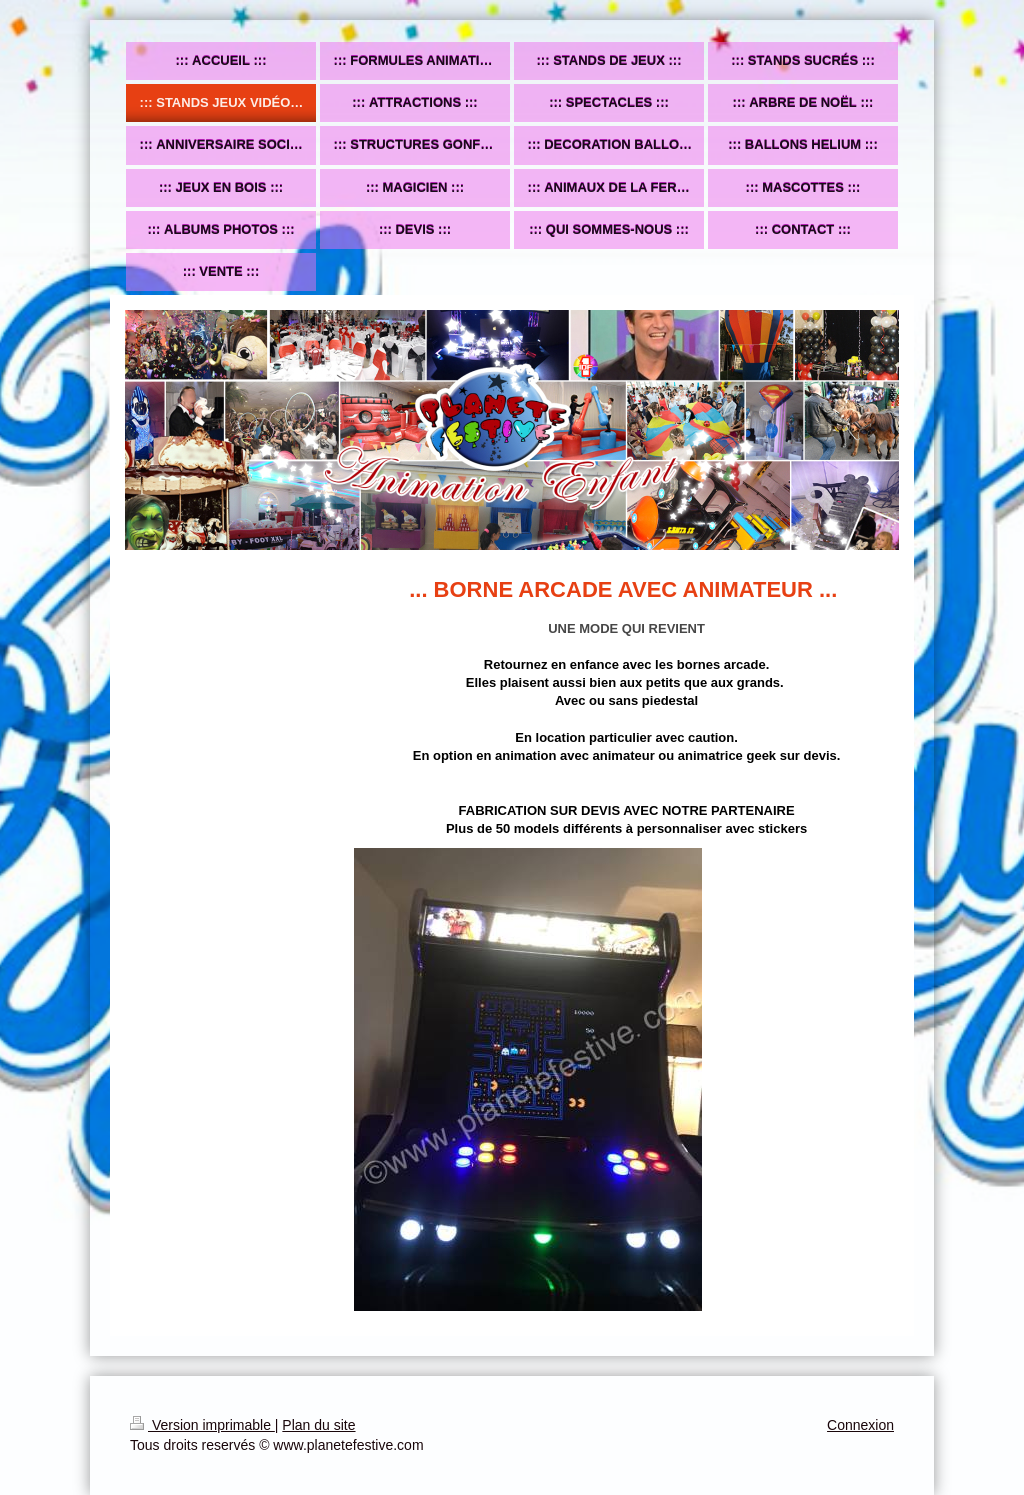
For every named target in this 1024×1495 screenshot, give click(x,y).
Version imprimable (202, 1425)
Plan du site (318, 1425)
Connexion (860, 1425)
